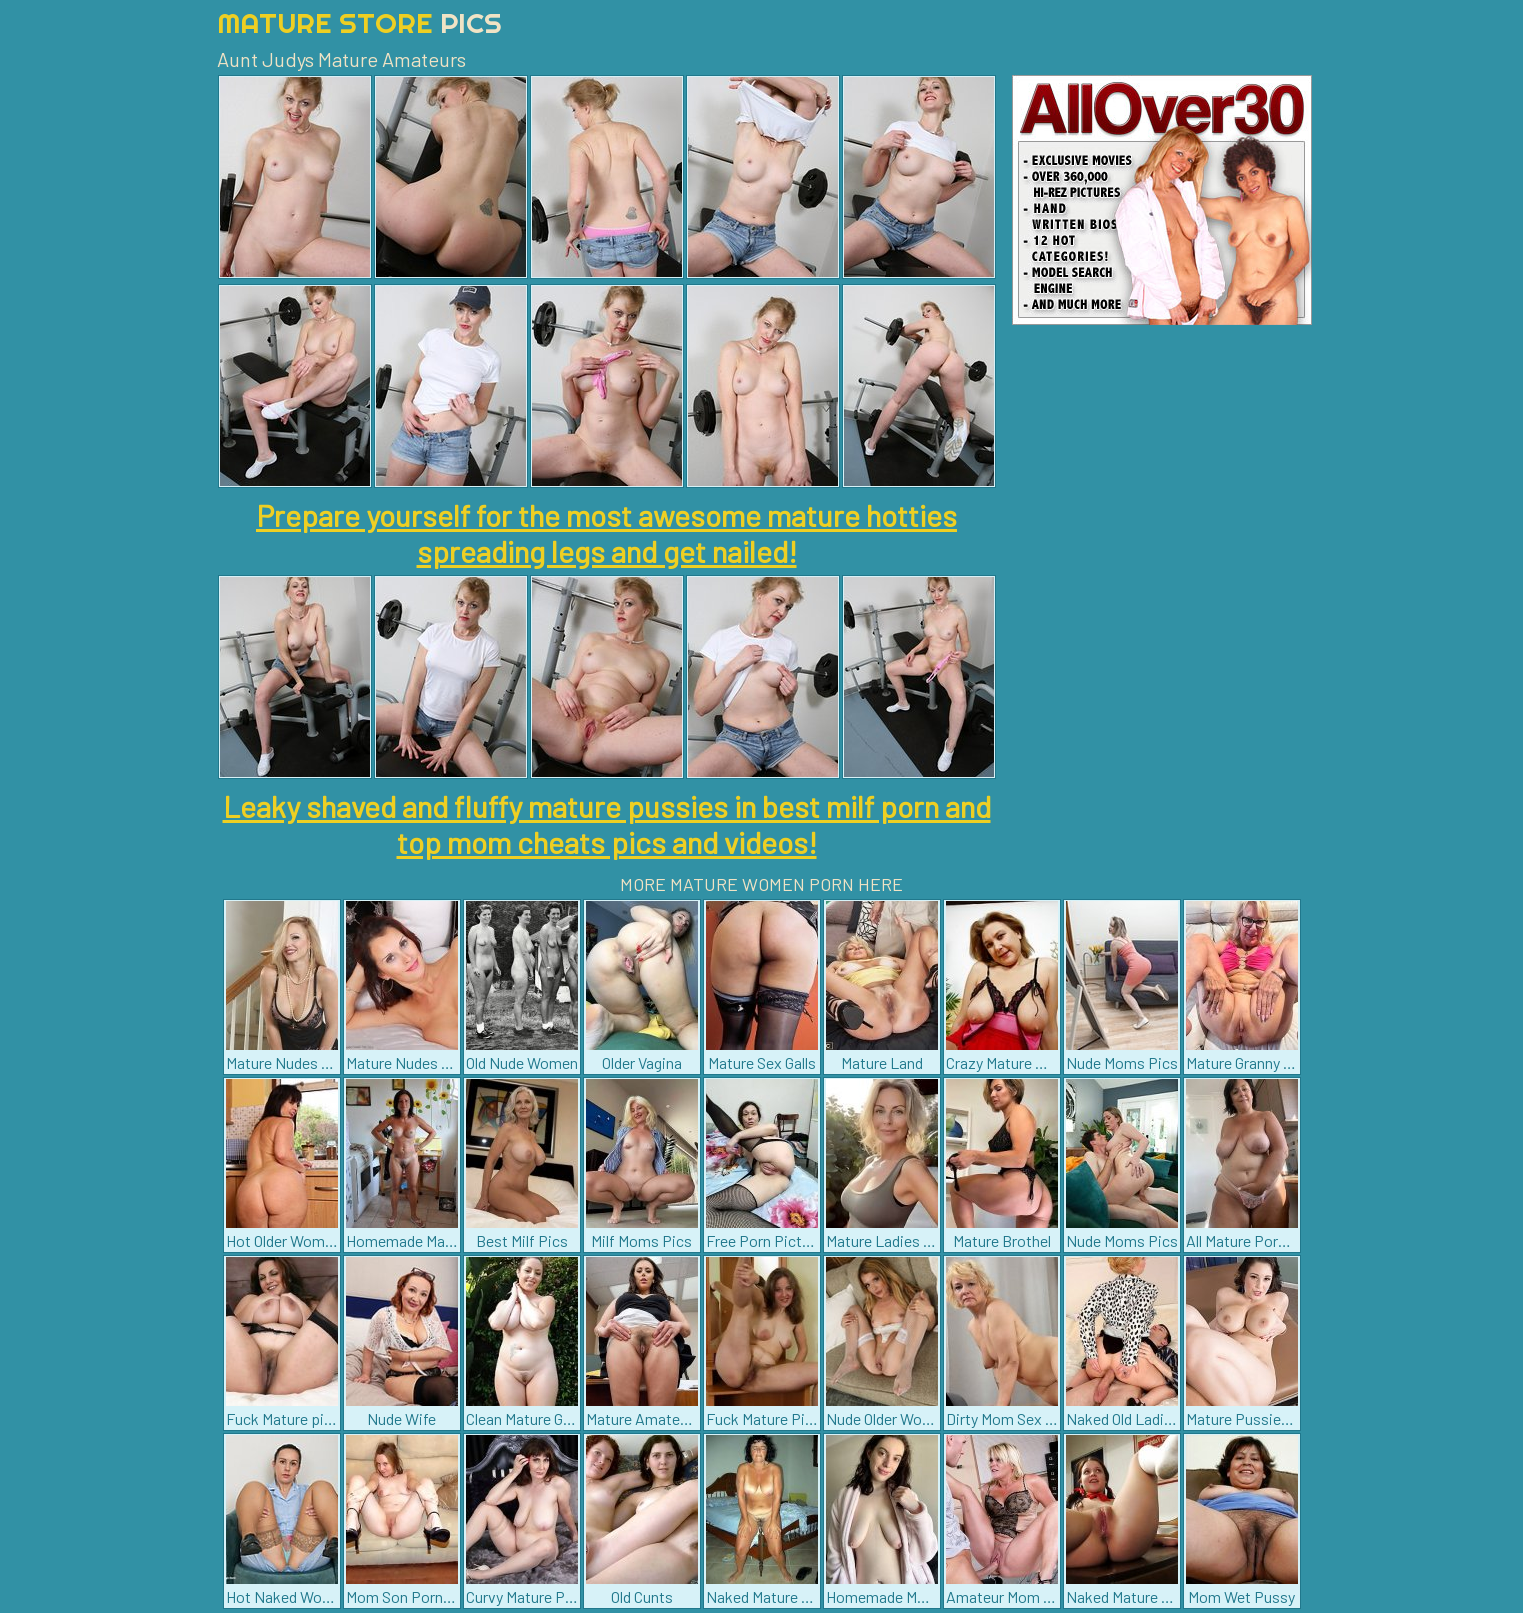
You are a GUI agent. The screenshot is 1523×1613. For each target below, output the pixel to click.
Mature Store (359, 22)
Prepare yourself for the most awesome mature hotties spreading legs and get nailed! (606, 533)
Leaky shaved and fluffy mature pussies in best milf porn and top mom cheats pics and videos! (607, 824)
